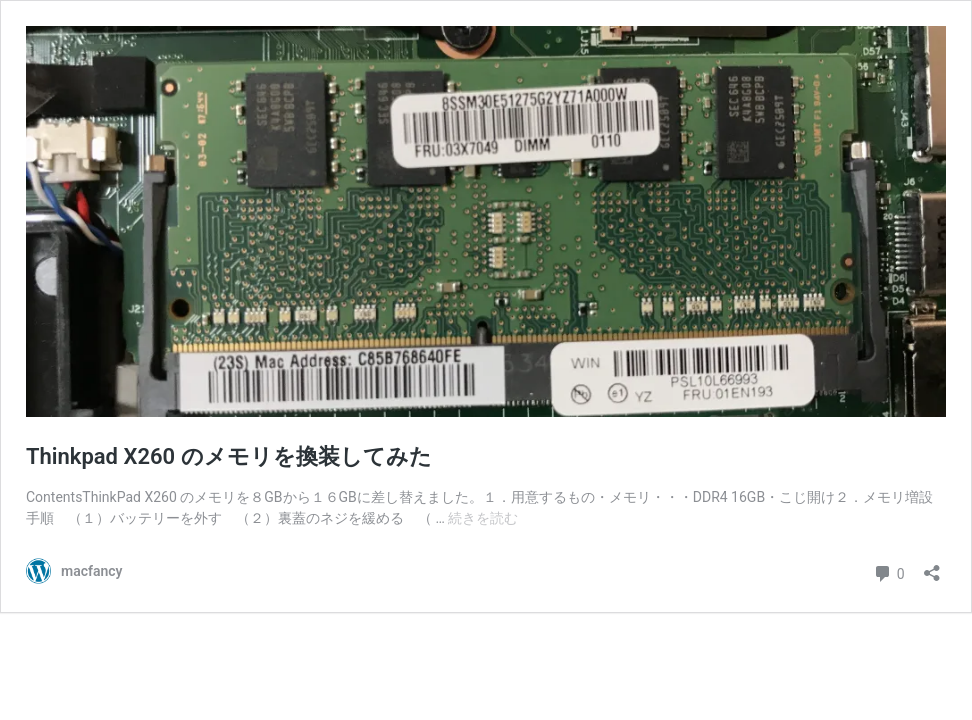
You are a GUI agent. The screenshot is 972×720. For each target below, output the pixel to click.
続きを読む (483, 518)
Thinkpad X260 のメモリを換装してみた (229, 456)
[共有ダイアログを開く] (932, 566)
